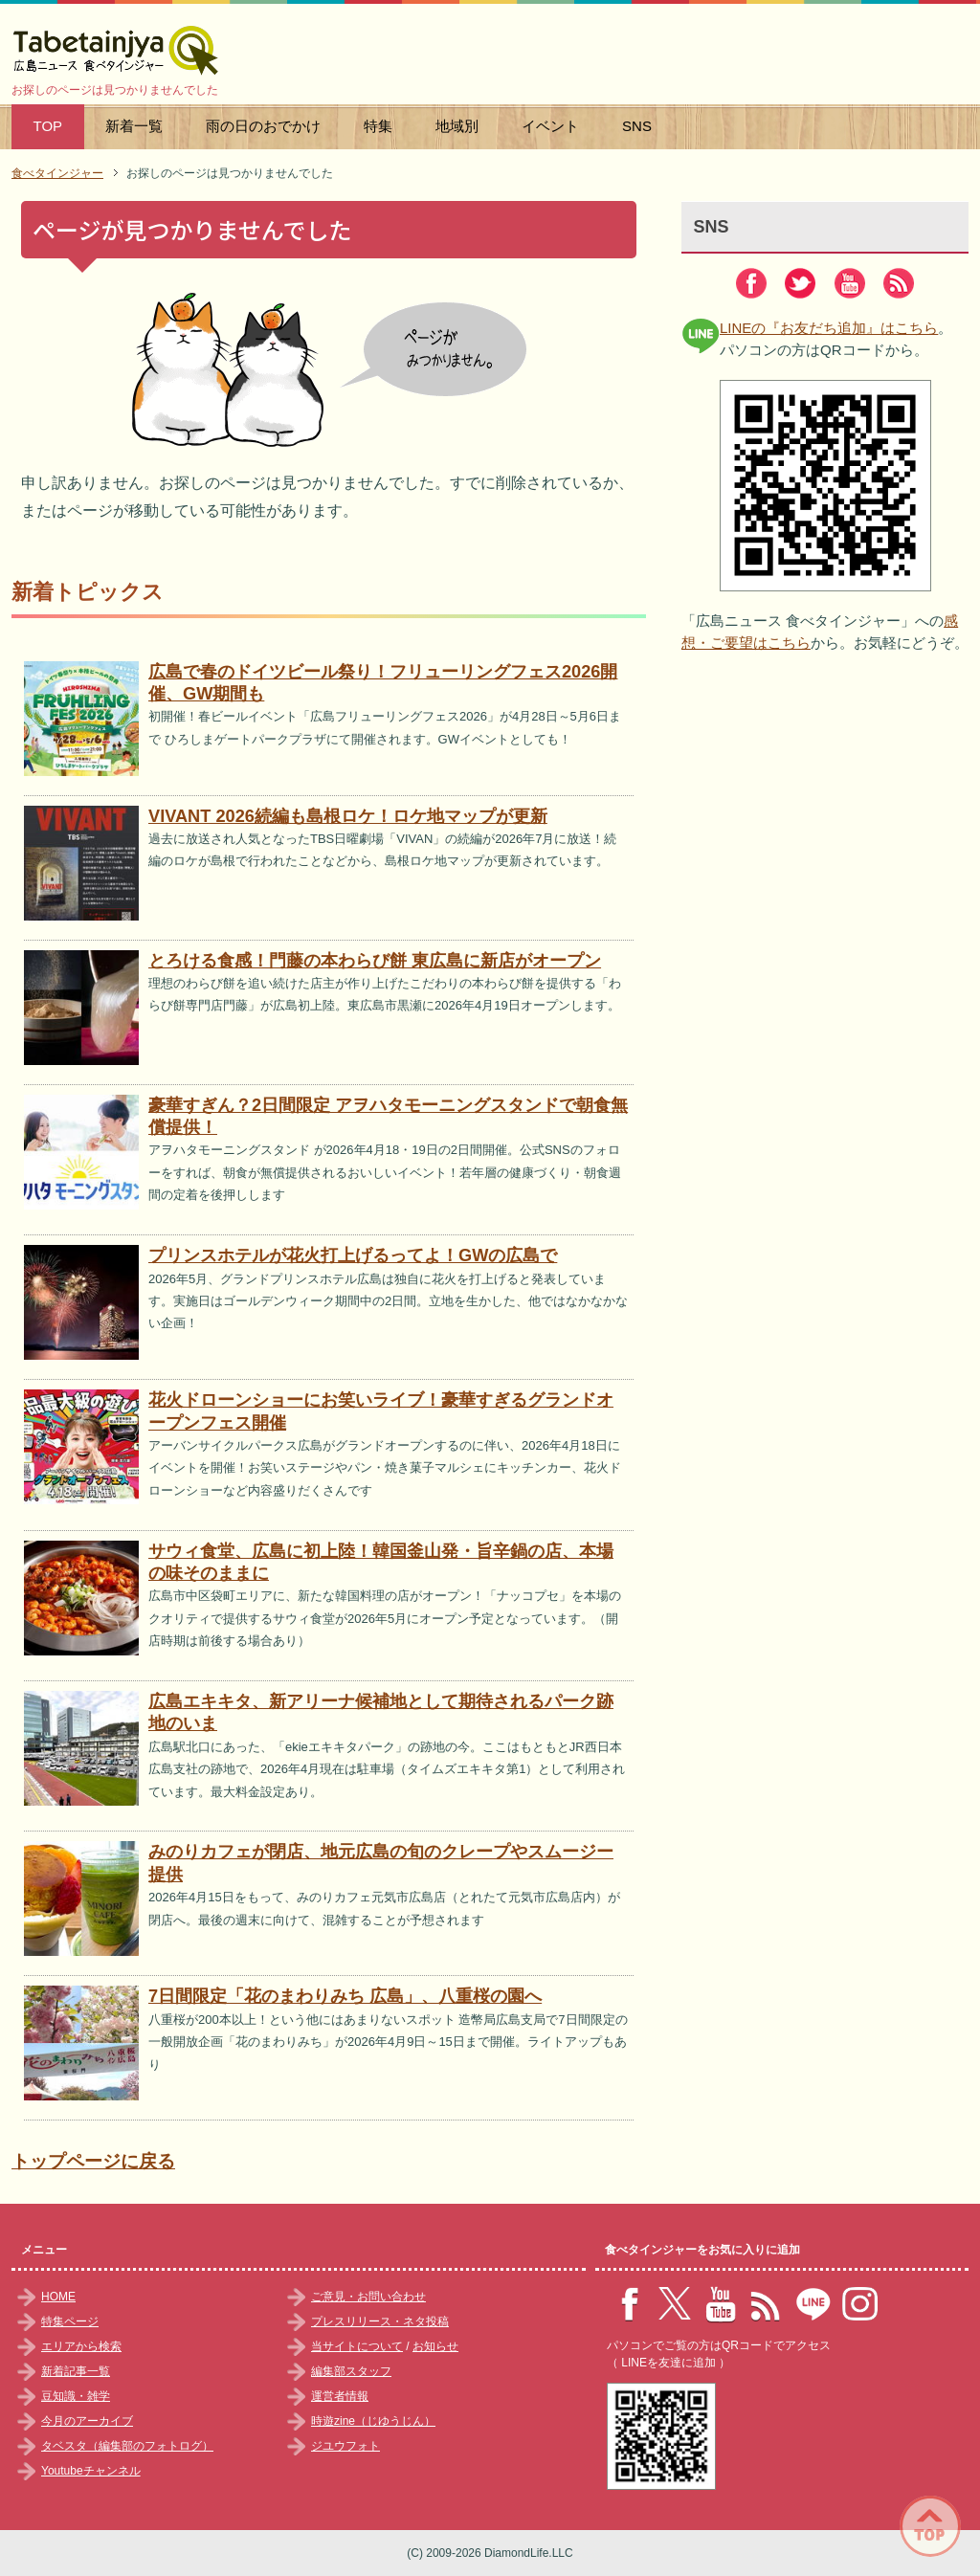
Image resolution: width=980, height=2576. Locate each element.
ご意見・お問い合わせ (368, 2296)
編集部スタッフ (351, 2371)
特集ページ (70, 2321)
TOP (48, 126)
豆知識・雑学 (75, 2396)
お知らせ (435, 2346)
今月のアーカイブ (87, 2421)
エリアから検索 (81, 2346)
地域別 (457, 126)
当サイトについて (357, 2346)
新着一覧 (134, 126)
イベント (550, 126)
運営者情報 (339, 2396)
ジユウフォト (345, 2446)
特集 (378, 126)
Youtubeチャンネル (91, 2470)
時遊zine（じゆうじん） (373, 2421)
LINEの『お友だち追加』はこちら (829, 328)
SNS (637, 126)
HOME (58, 2296)
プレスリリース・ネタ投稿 (380, 2321)
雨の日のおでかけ (263, 126)
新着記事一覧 (75, 2371)
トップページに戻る (93, 2161)
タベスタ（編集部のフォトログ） (127, 2446)
